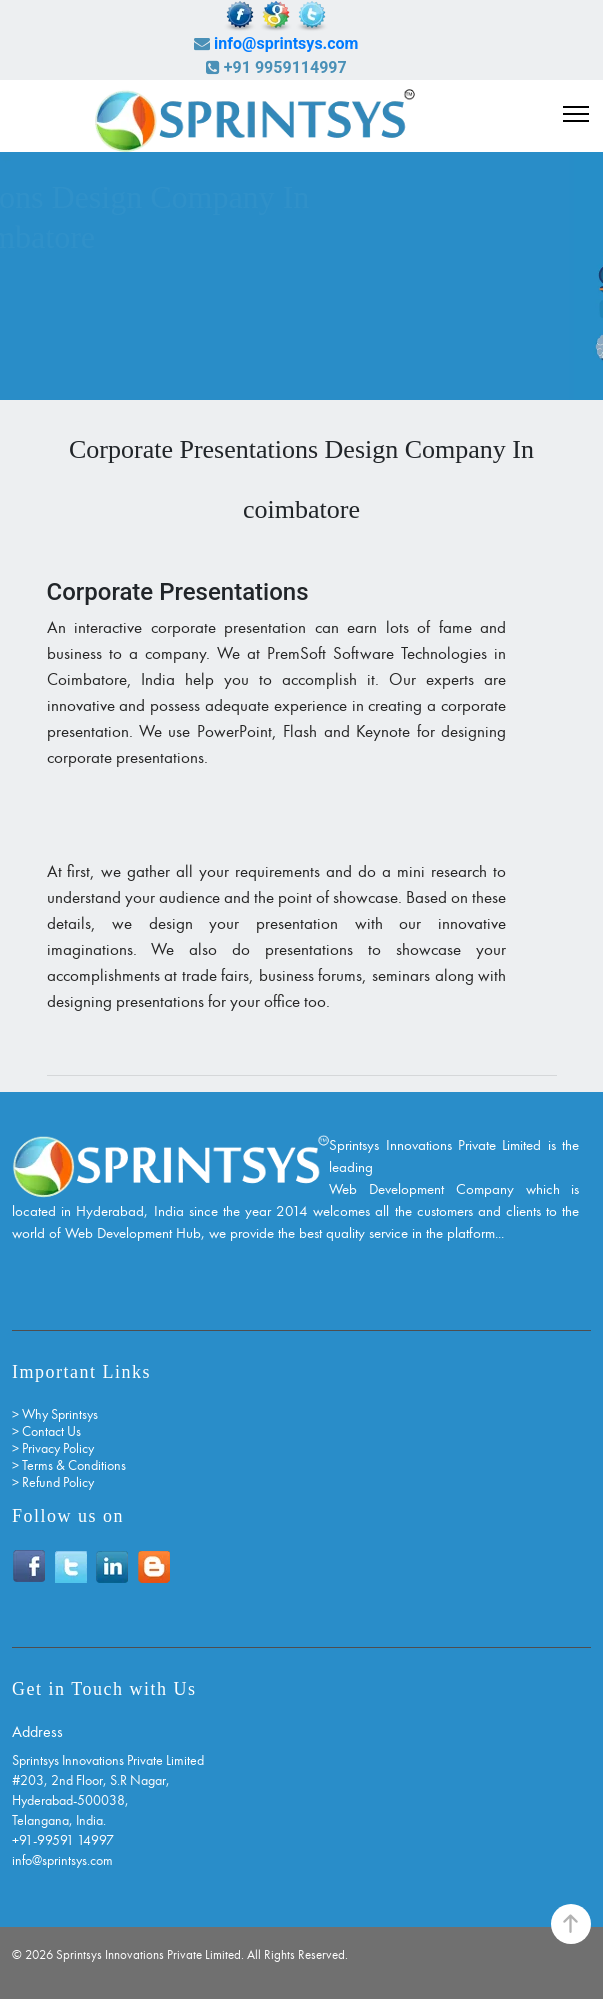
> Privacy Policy (53, 1448)
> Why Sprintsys (55, 1414)
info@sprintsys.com (286, 43)
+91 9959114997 (285, 67)
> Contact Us (46, 1431)
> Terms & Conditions (69, 1465)
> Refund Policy (53, 1482)
